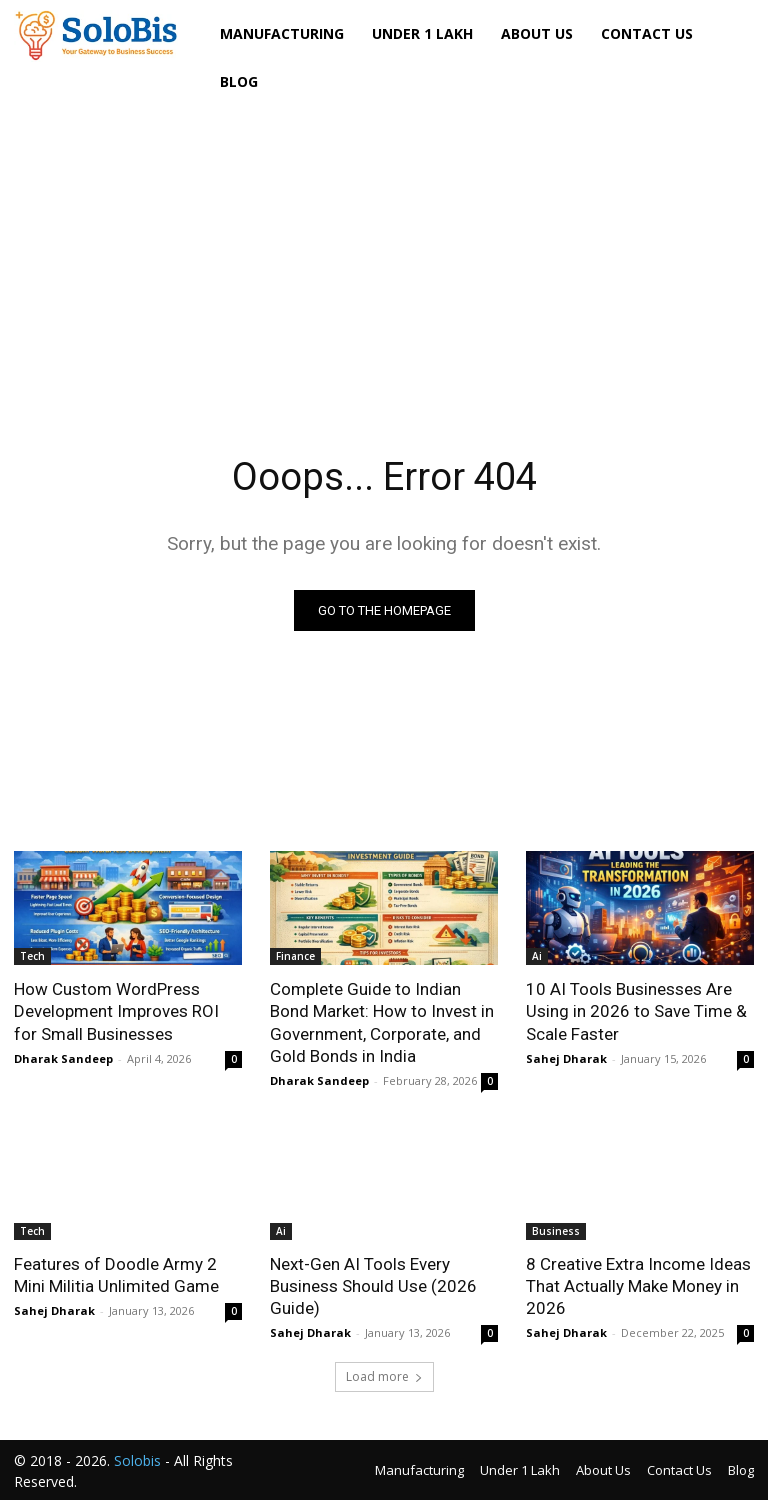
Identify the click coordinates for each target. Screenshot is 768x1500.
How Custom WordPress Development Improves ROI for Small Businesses (116, 1011)
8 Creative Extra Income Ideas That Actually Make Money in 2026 (638, 1286)
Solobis (137, 1460)
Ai (537, 956)
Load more (384, 1376)
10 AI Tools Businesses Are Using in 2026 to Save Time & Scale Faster (636, 1011)
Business (556, 1231)
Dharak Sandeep (63, 1058)
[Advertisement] (384, 251)
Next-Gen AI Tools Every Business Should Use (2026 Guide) (373, 1286)
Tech (32, 956)
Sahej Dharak (566, 1058)
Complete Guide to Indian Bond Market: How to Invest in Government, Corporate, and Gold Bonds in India (382, 1022)
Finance (295, 956)
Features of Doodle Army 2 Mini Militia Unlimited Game (116, 1275)
